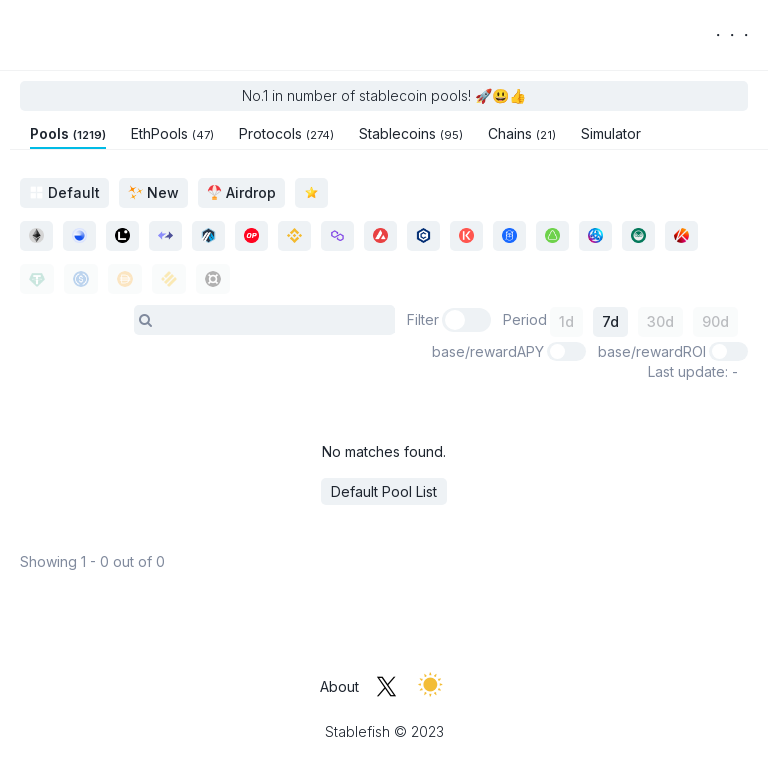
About (339, 686)
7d (610, 321)
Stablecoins (411, 133)
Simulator (611, 133)
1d (566, 321)
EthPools (172, 133)
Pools (68, 133)
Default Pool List (384, 491)
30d (660, 321)
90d (715, 321)
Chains (522, 133)
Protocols (286, 133)
